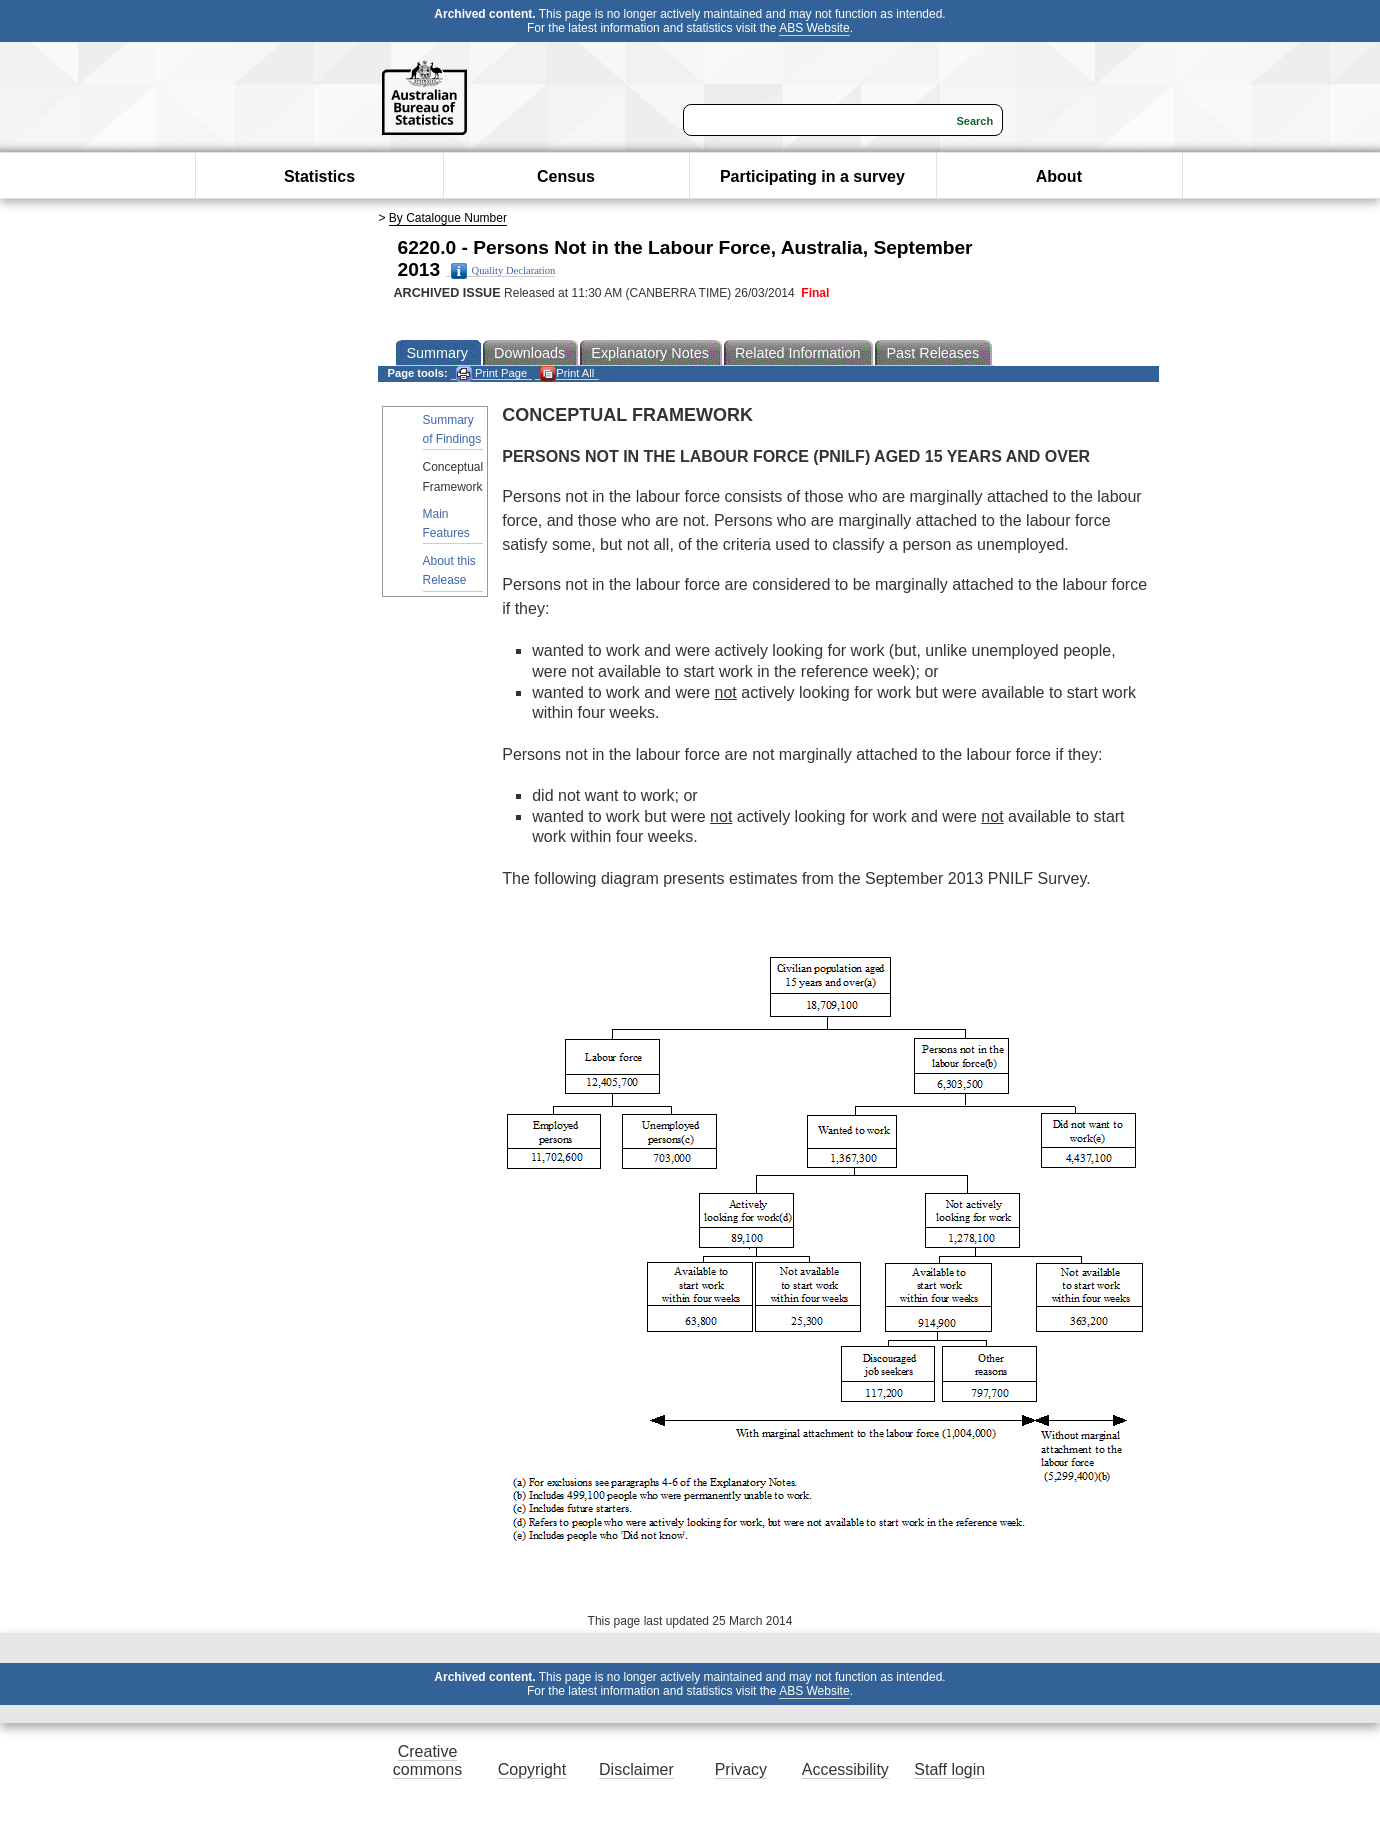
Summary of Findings (452, 429)
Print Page (491, 373)
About (1059, 176)
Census (566, 176)
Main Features (446, 523)
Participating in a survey (812, 176)
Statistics (319, 176)
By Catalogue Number (448, 218)
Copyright (532, 1769)
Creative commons (427, 1760)
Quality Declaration (503, 271)
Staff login (949, 1769)
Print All (567, 373)
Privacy (741, 1769)
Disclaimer (636, 1769)
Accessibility (845, 1769)
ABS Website (814, 28)
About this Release (449, 570)
